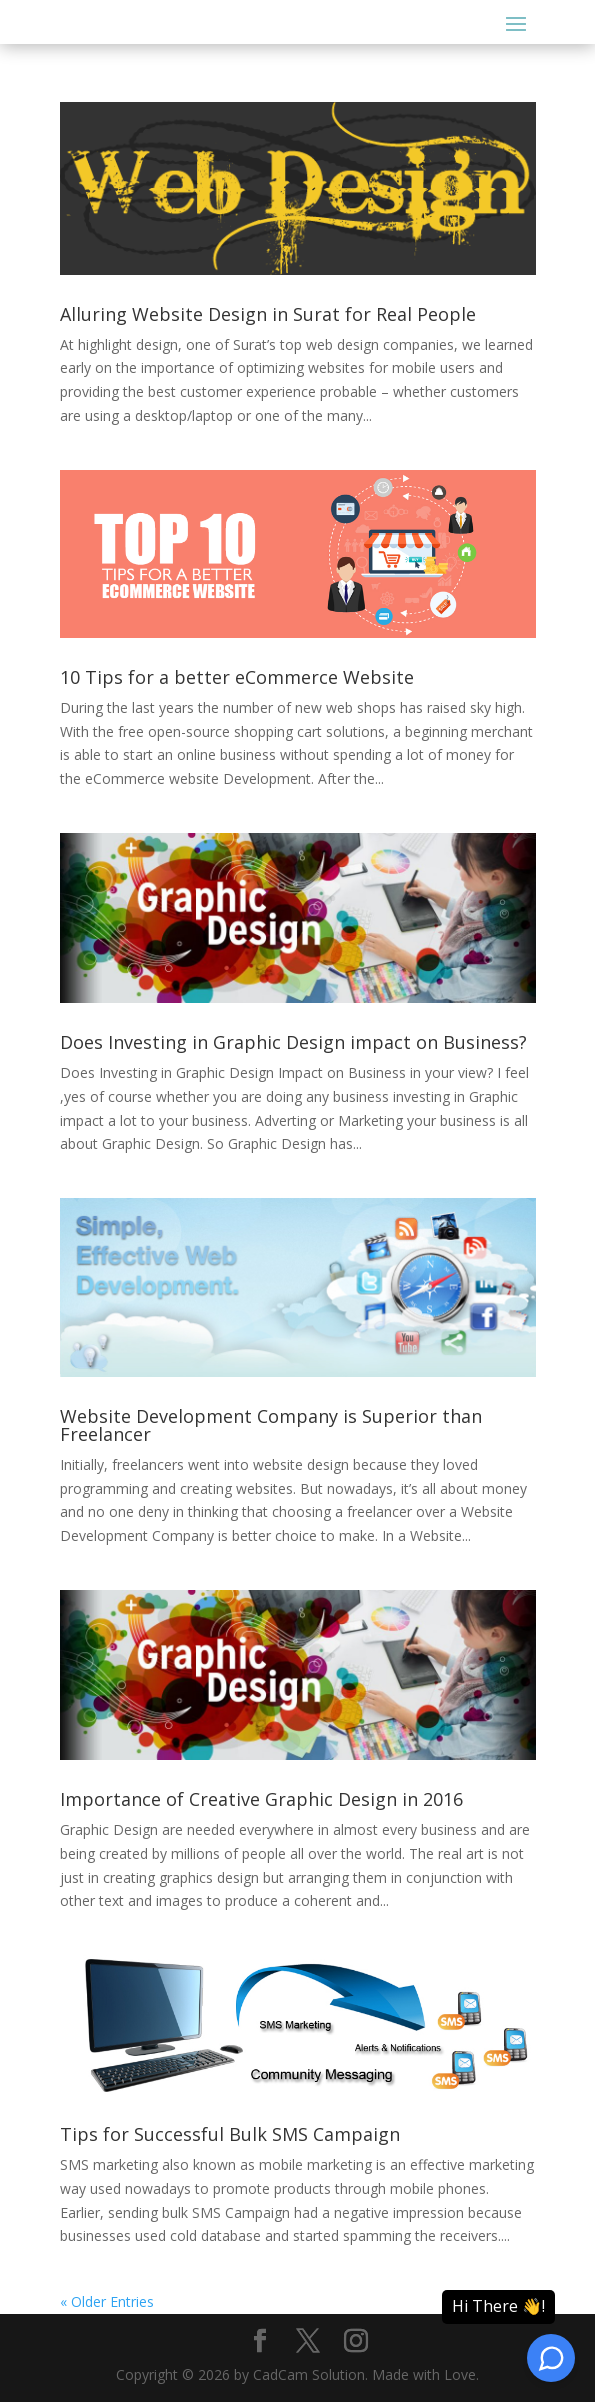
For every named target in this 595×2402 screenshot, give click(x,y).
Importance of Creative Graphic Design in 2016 (261, 1799)
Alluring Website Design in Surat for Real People (268, 314)
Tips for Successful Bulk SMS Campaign (230, 2134)
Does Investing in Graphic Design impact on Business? (293, 1042)
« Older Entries (107, 2301)
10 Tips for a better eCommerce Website (237, 677)
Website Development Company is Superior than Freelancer (271, 1425)
